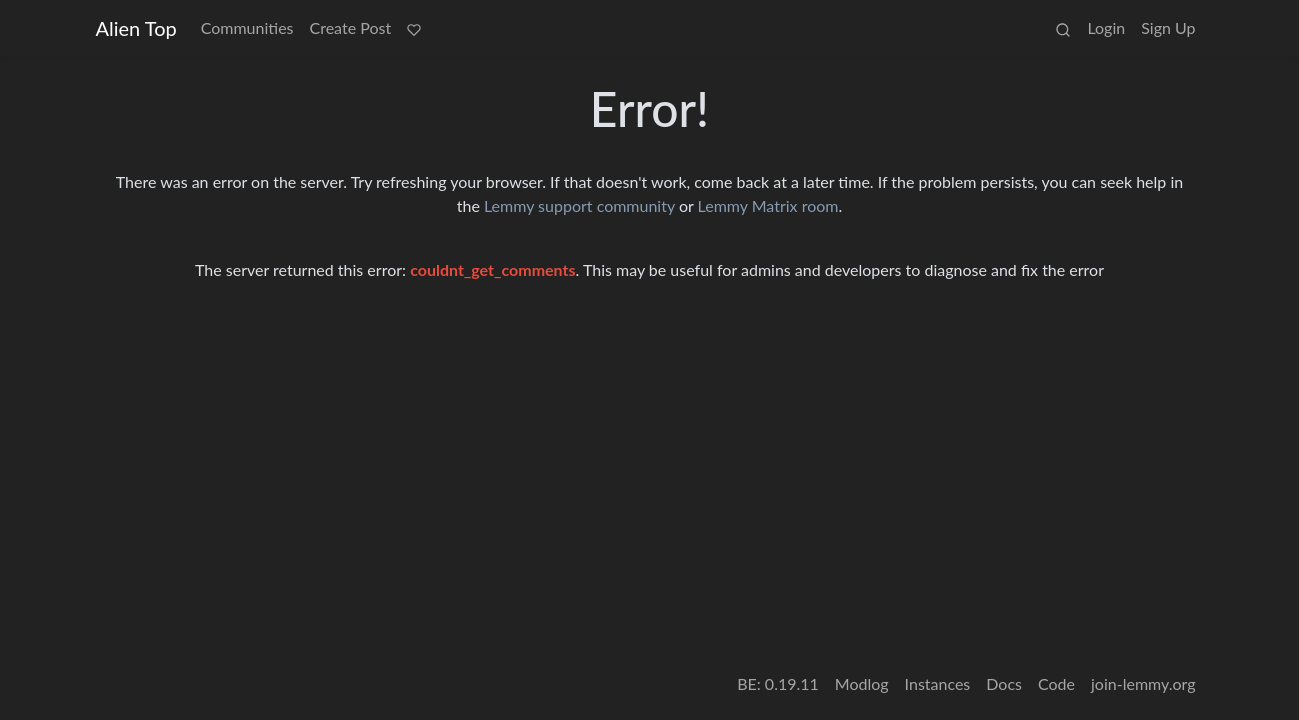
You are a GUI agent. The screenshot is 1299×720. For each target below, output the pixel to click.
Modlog (862, 683)
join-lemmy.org (1143, 683)
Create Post (351, 27)
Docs (1004, 683)
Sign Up (1168, 27)
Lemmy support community (579, 205)
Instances (938, 683)
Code (1056, 683)
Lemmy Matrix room (768, 205)
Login (1106, 27)
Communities (247, 27)
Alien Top (136, 28)
